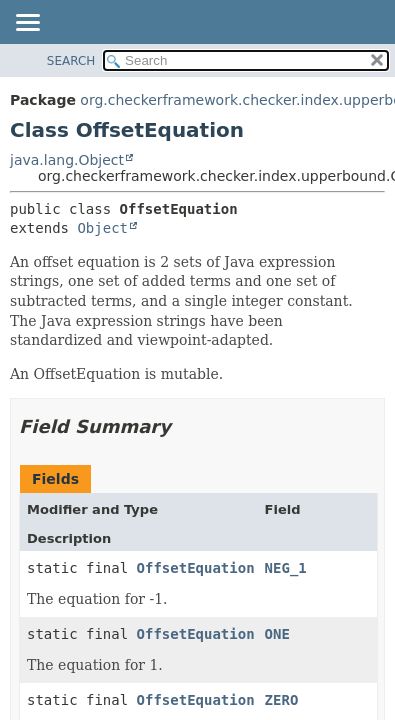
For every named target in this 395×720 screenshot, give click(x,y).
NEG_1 (286, 568)
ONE (277, 634)
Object (102, 228)
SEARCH (71, 61)
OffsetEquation (196, 568)
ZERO (282, 700)
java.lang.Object (67, 160)
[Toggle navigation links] (27, 24)
